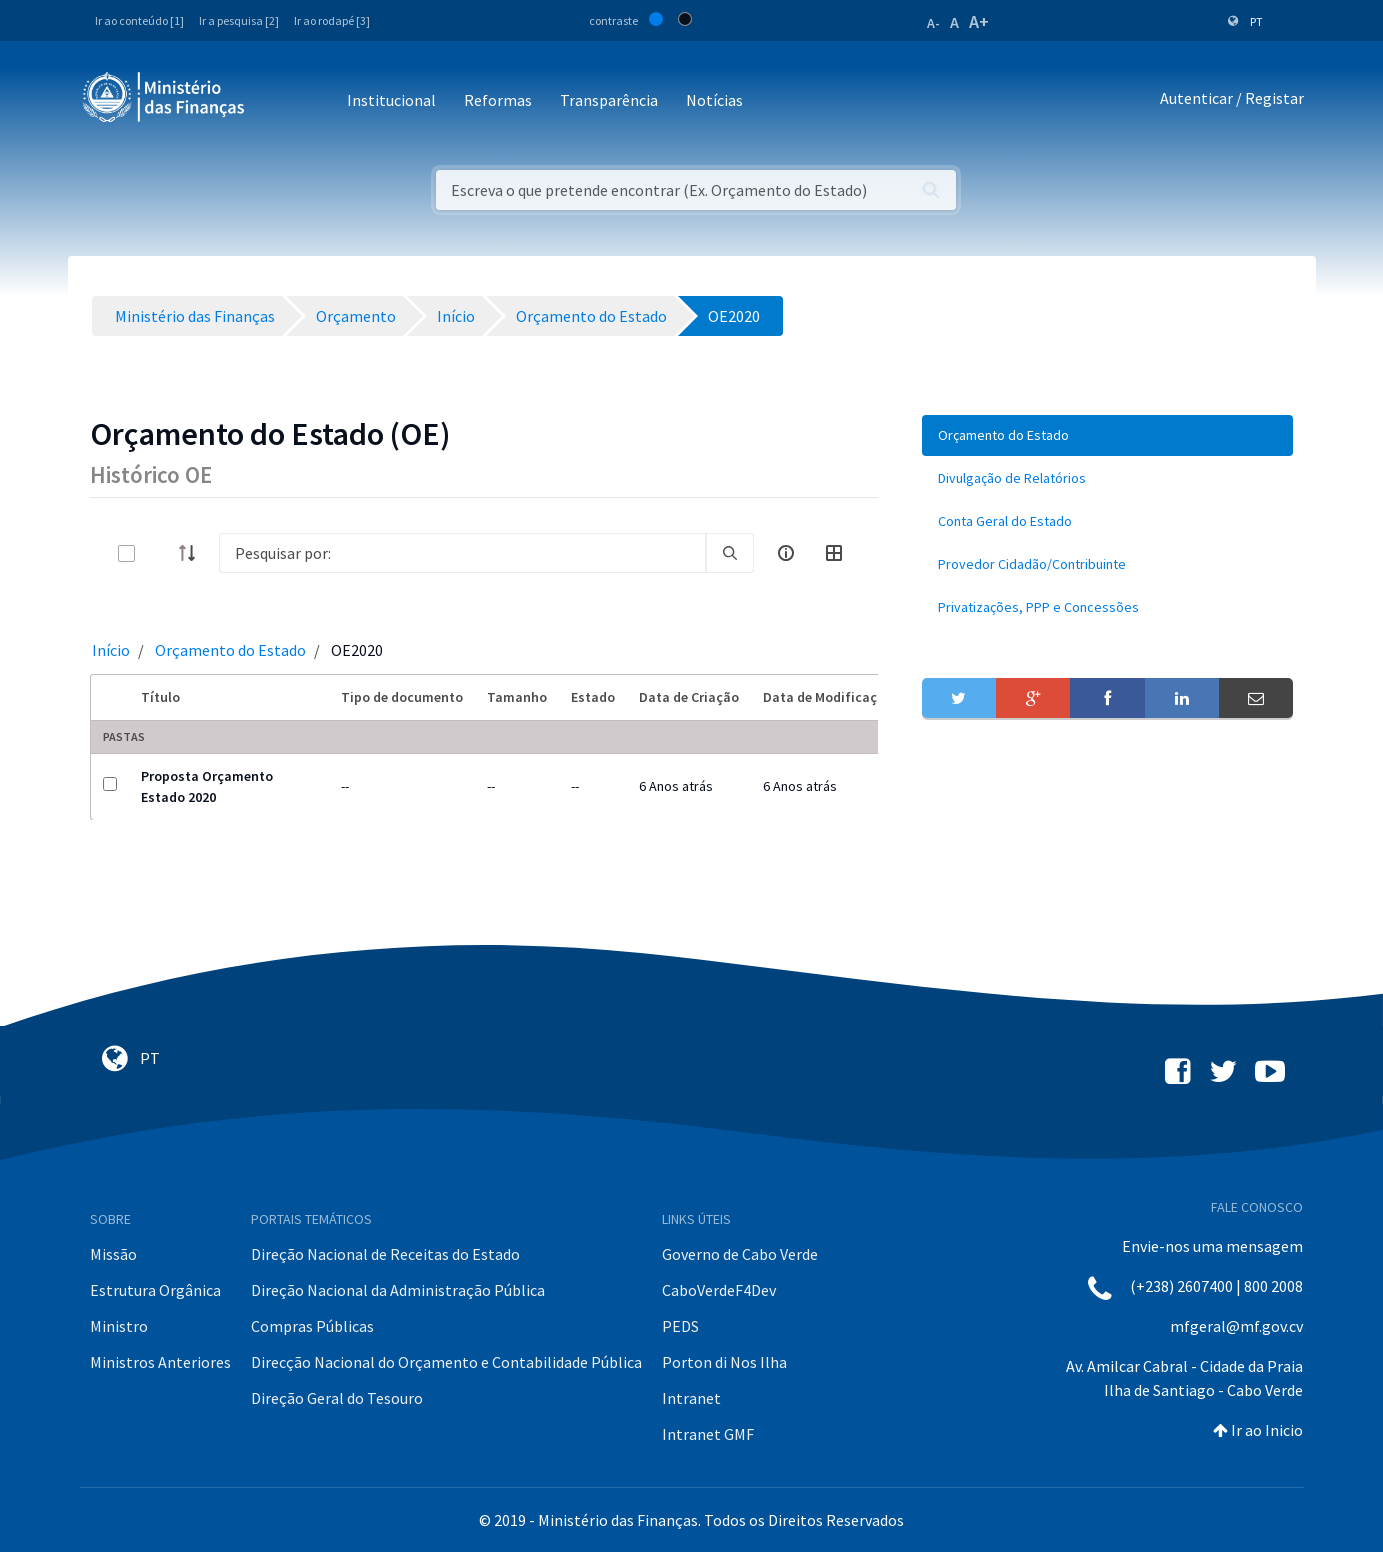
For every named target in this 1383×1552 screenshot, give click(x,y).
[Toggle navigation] (276, 101)
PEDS (680, 1326)
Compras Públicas (312, 1326)
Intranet (691, 1398)
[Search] (462, 553)
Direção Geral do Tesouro (337, 1398)
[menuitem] (1108, 435)
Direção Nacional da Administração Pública (398, 1290)
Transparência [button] (609, 100)
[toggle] (159, 553)
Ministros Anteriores (160, 1362)
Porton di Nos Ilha (724, 1362)
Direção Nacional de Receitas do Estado (385, 1254)
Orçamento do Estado (230, 650)
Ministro (119, 1326)
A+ (979, 21)
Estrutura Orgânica (155, 1290)
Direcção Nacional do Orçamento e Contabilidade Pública (446, 1362)
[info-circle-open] (786, 553)
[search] (730, 553)
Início (111, 650)
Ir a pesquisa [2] (239, 20)
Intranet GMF (708, 1434)
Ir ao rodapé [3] (332, 20)
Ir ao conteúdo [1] (139, 20)
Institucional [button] (391, 100)
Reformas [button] (498, 100)
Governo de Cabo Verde (740, 1254)
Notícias (714, 100)
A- (933, 23)
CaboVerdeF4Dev (719, 1290)
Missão (113, 1254)
